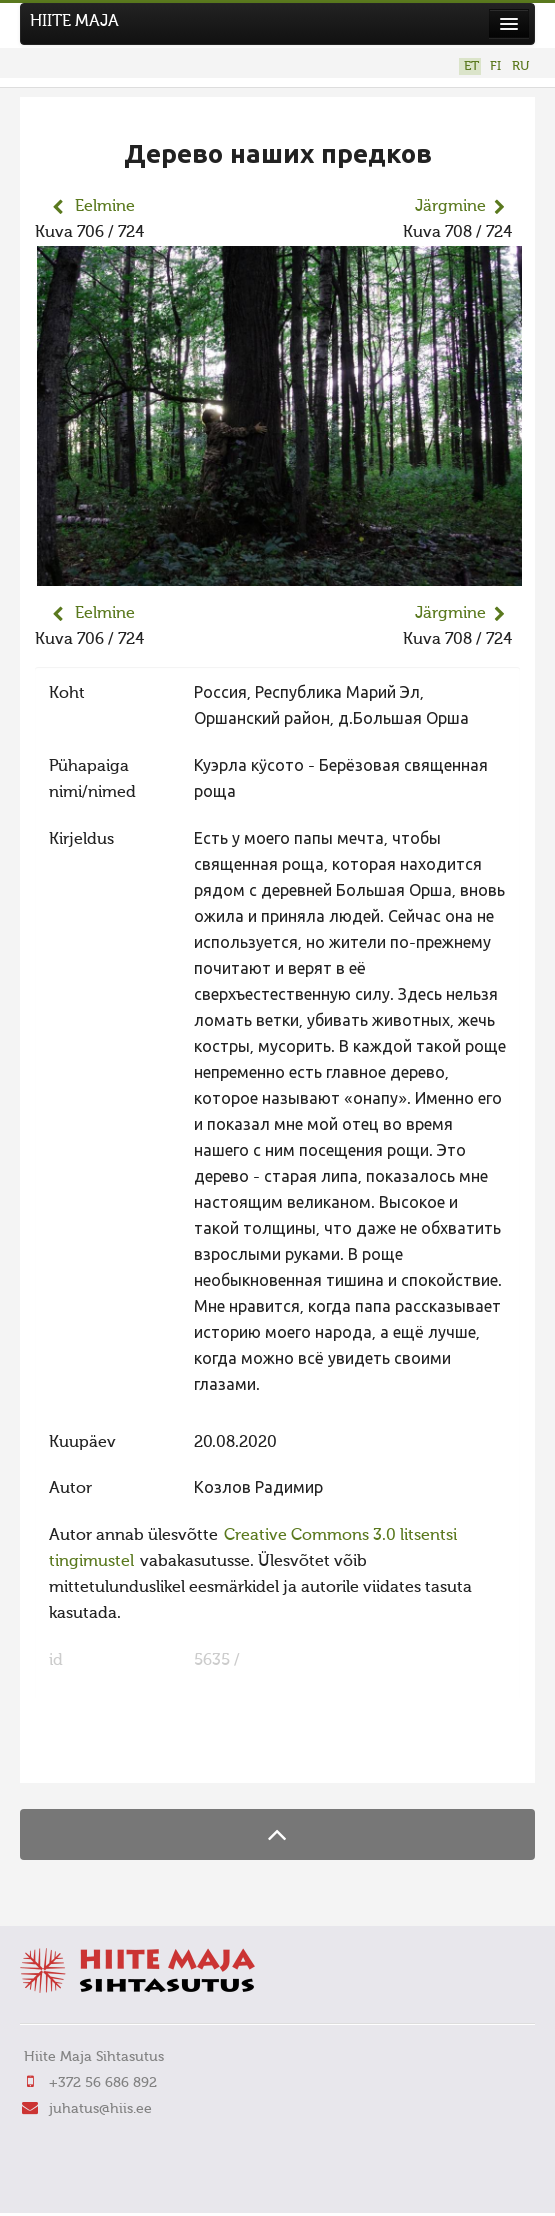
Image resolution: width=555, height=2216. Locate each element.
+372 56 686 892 (103, 2083)
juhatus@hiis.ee (100, 2109)
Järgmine (450, 207)
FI (495, 66)
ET (471, 66)
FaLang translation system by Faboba (105, 1755)
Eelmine (105, 207)
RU (520, 66)
